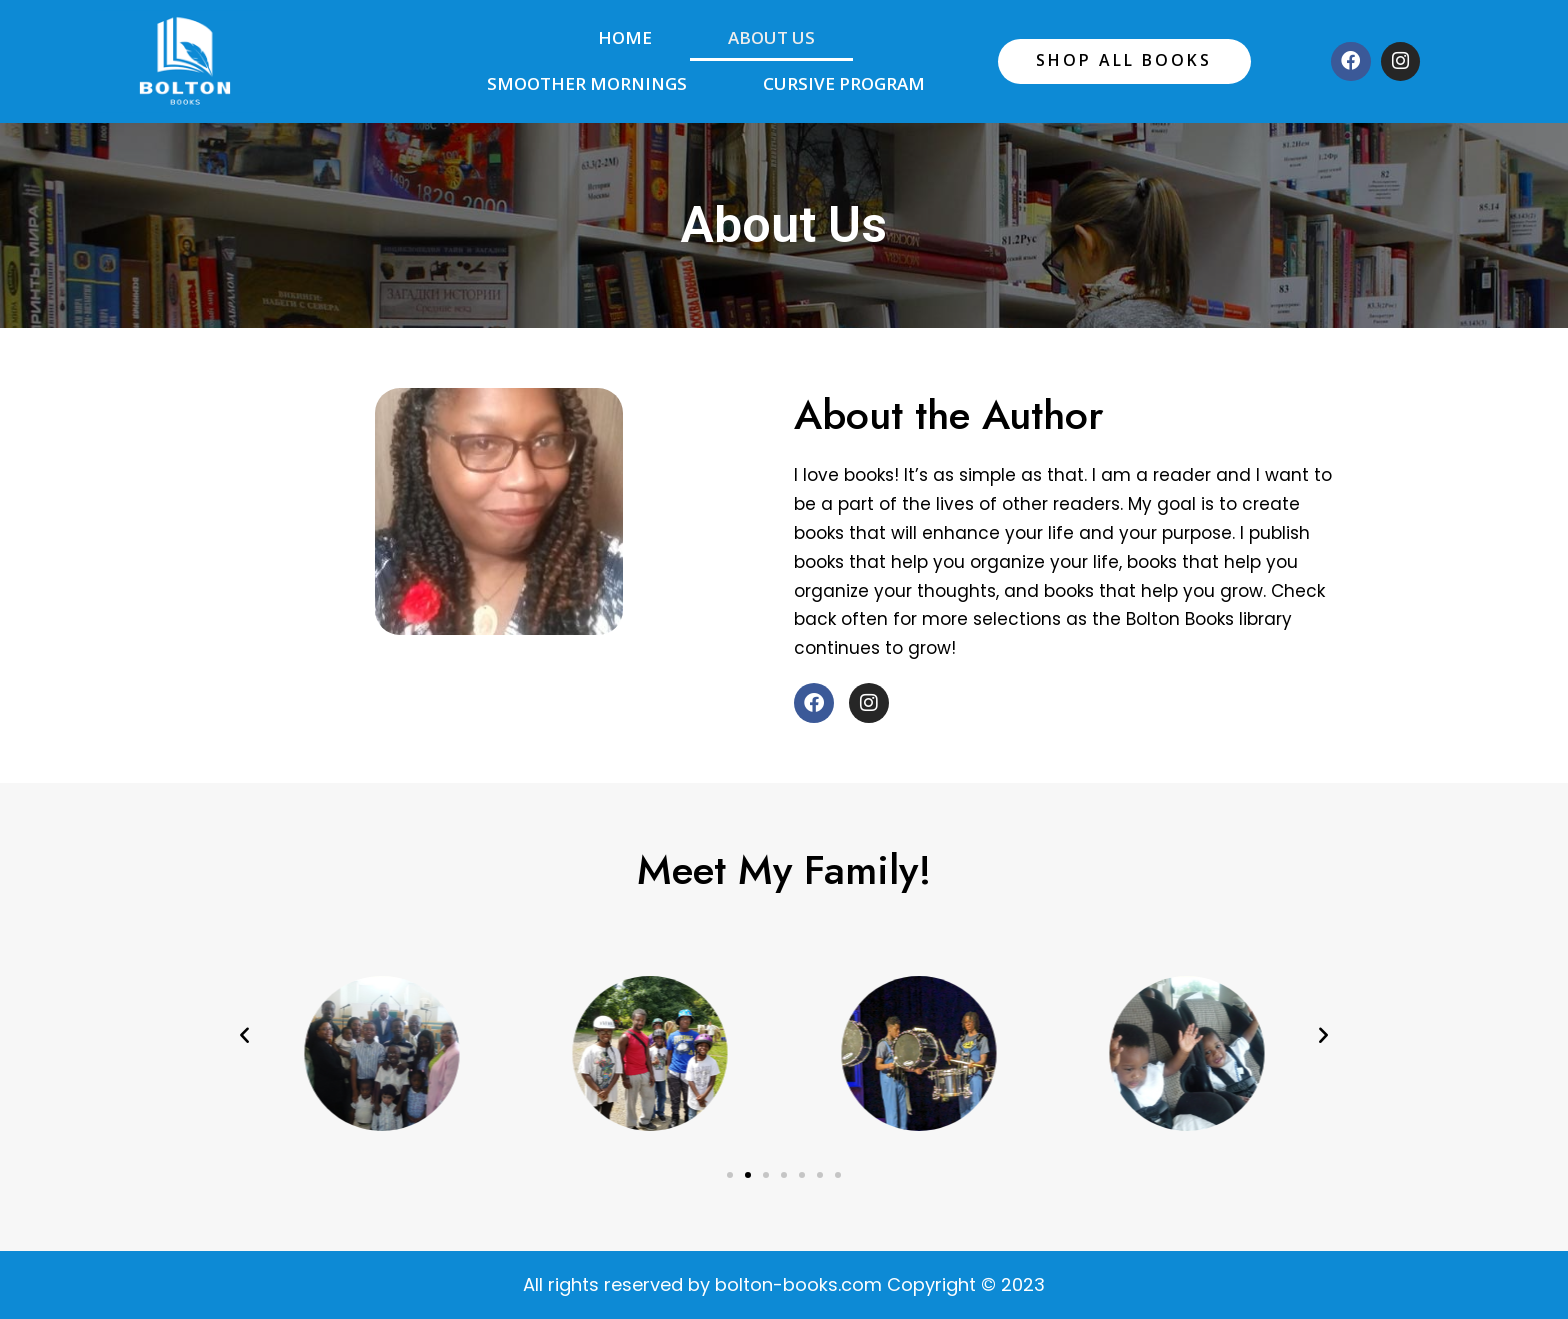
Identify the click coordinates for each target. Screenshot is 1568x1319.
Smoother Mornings (587, 83)
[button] (244, 1033)
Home (625, 37)
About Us (771, 37)
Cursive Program (844, 83)
